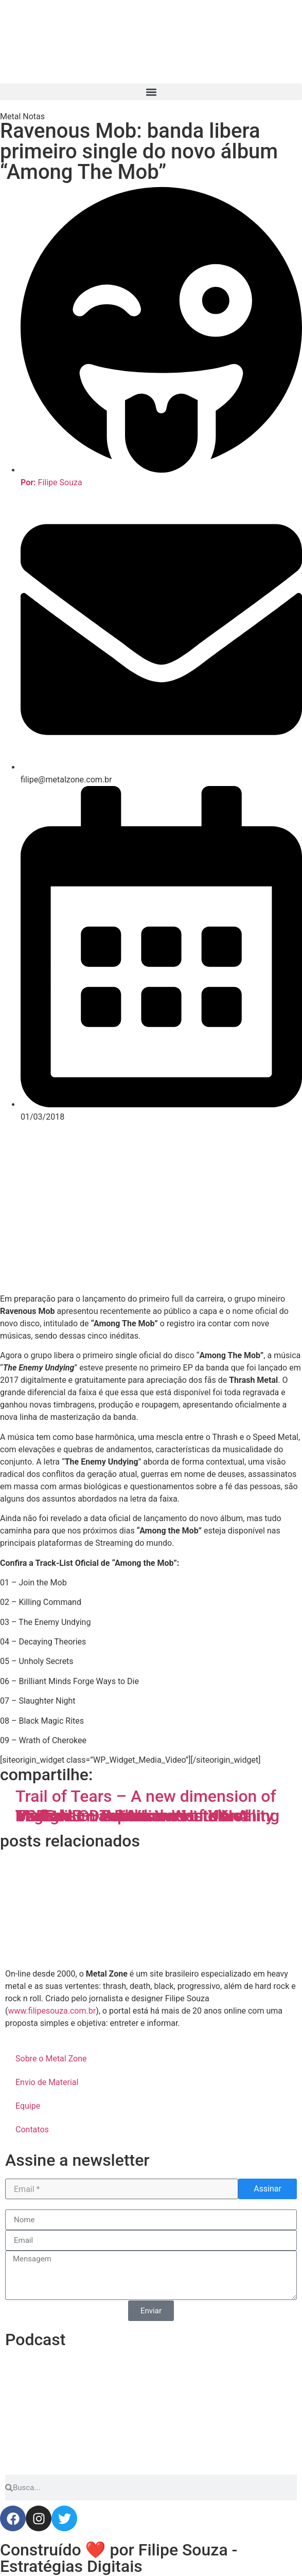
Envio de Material (46, 2082)
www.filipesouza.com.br (52, 2011)
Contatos (32, 2129)
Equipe (27, 2106)
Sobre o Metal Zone (51, 2058)
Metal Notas (22, 116)
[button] (151, 91)
